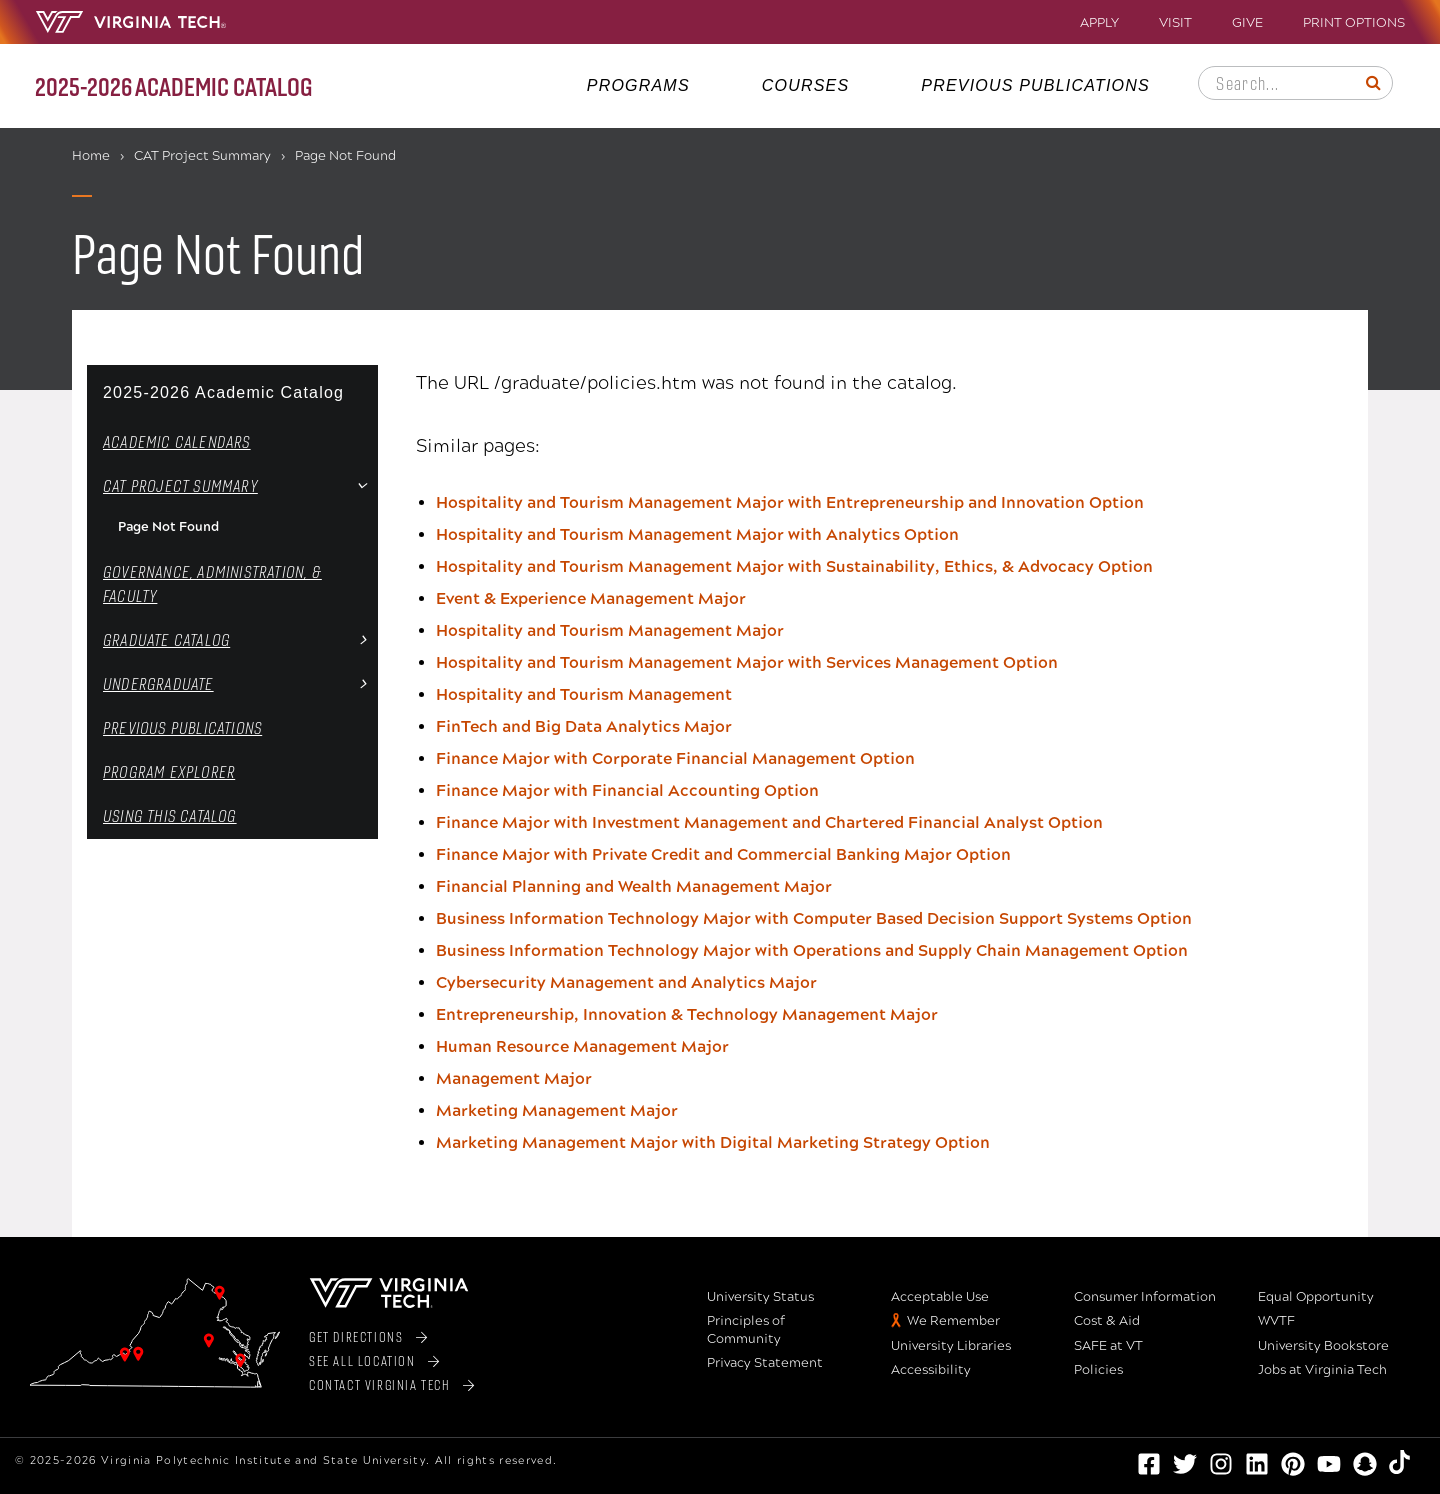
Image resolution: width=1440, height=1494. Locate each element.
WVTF (1276, 1321)
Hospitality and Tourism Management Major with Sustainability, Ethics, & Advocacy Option (794, 566)
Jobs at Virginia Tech (1322, 1370)
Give (1247, 23)
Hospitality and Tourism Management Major (610, 630)
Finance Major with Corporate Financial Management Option (675, 758)
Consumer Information (1145, 1297)
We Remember (953, 1321)
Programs (638, 85)
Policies (1098, 1370)
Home (91, 156)
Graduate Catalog (166, 639)
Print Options (1354, 23)
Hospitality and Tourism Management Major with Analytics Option (697, 534)
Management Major (514, 1078)
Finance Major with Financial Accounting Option (627, 790)
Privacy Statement (765, 1363)
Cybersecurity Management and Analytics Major (626, 982)
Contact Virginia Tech (380, 1384)
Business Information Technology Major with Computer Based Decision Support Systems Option (814, 918)
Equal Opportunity (1316, 1297)
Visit (1175, 23)
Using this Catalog (170, 815)
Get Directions (356, 1336)
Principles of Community (746, 1330)
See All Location (362, 1360)
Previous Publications (1035, 85)
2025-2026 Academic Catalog (223, 392)
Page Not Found (168, 527)
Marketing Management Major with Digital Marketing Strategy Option (713, 1142)
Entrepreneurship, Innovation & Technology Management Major (687, 1014)
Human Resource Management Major (582, 1046)
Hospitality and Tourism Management (584, 694)
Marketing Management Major (557, 1110)
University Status (760, 1297)
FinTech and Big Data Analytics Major (584, 726)
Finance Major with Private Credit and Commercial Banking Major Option (723, 854)
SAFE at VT (1108, 1346)
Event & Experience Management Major (591, 598)
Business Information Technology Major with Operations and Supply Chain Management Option (812, 950)
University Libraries (951, 1346)
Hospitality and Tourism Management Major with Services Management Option (747, 662)
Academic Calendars (177, 441)
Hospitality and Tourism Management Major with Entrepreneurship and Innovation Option (790, 502)
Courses (806, 85)
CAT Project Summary (202, 156)
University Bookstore (1323, 1346)
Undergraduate (158, 683)
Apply (1099, 23)
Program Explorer (169, 771)
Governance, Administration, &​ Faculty (212, 583)
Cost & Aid (1107, 1321)
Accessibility (931, 1370)
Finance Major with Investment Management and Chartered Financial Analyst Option (769, 822)
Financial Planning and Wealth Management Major (634, 886)
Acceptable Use (940, 1297)
